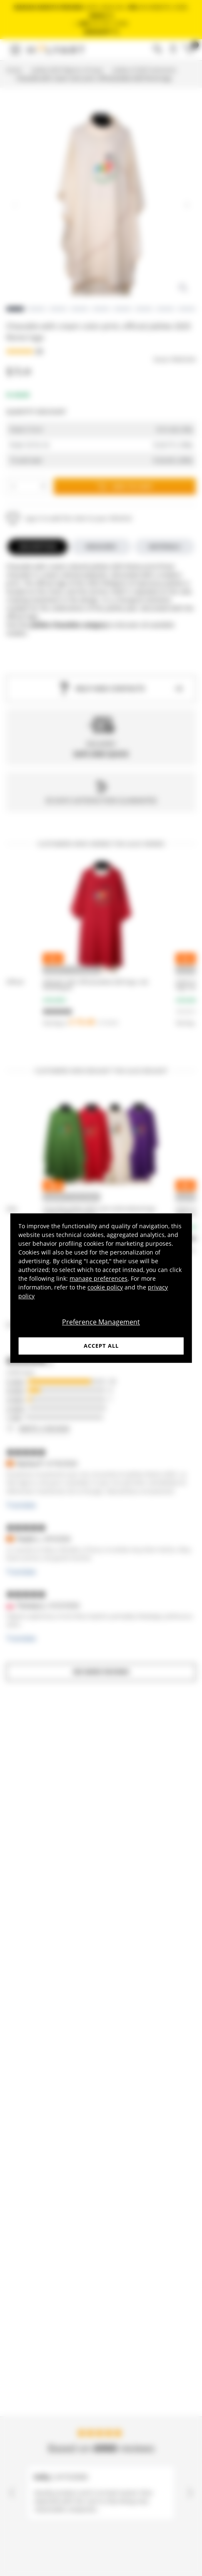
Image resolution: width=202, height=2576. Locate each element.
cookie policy (105, 1287)
